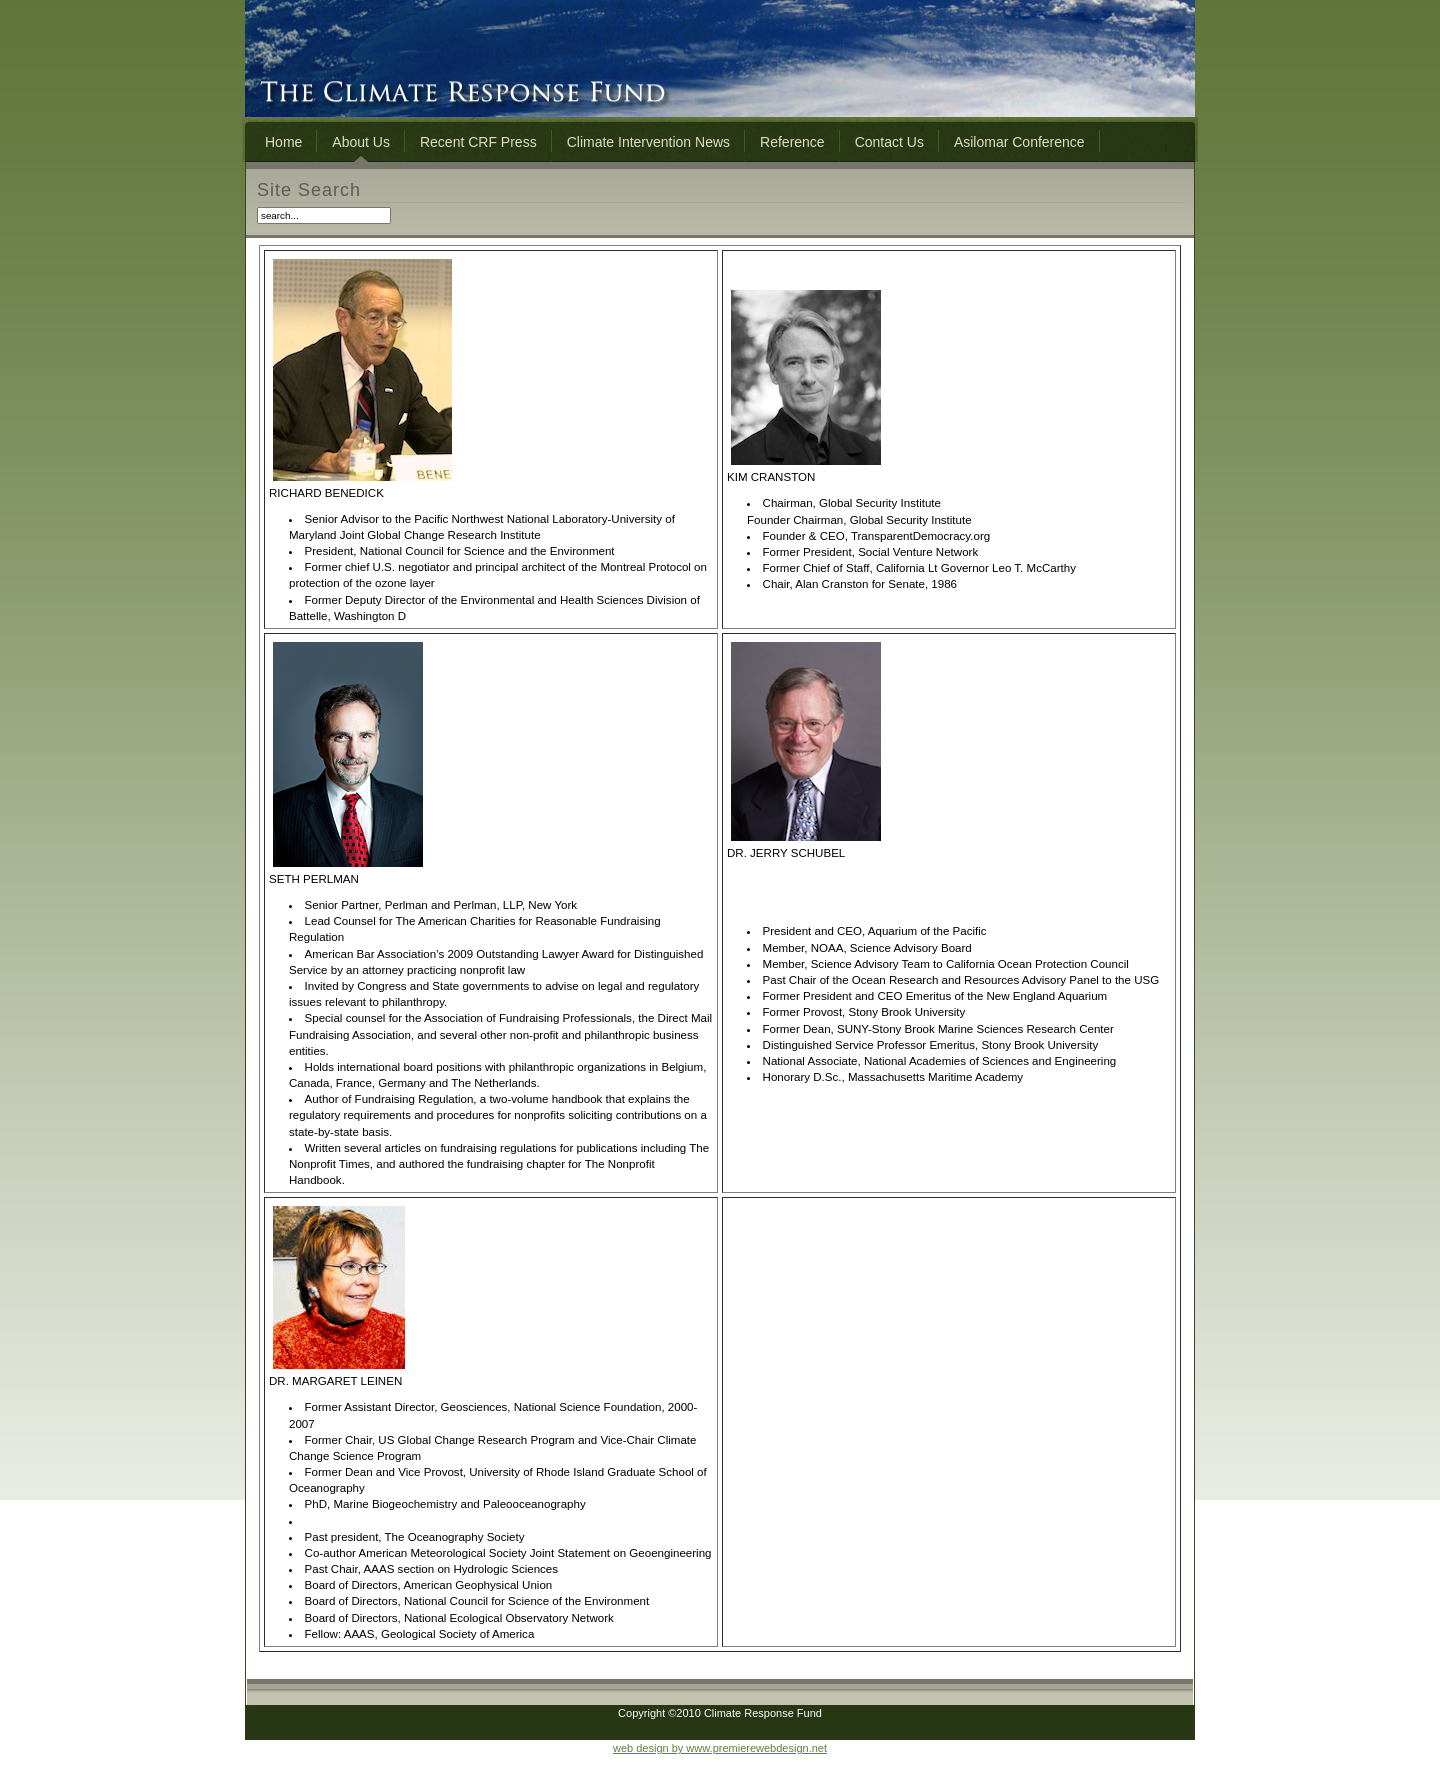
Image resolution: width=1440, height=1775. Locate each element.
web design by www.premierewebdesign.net (720, 1748)
